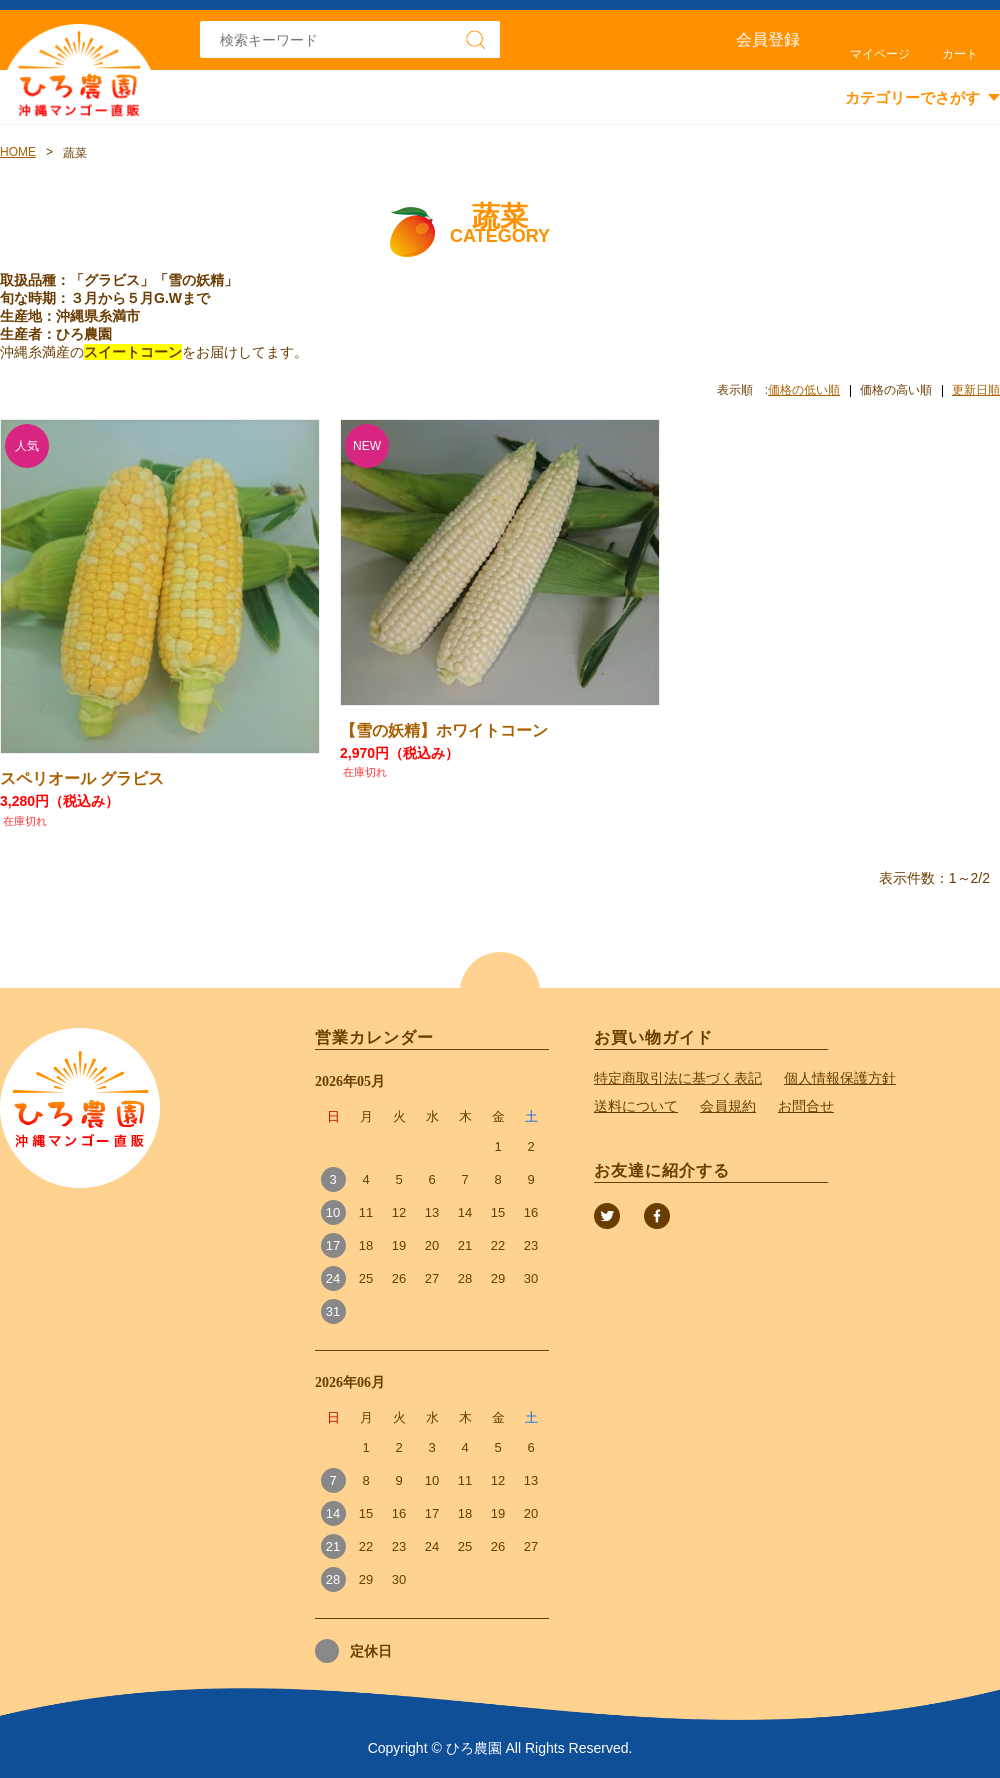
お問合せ (806, 1106)
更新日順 (976, 390)
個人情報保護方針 (840, 1078)
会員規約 (728, 1106)
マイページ (880, 54)
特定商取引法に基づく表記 (678, 1078)
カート (960, 54)
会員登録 (768, 39)
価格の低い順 (804, 390)
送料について (636, 1106)
